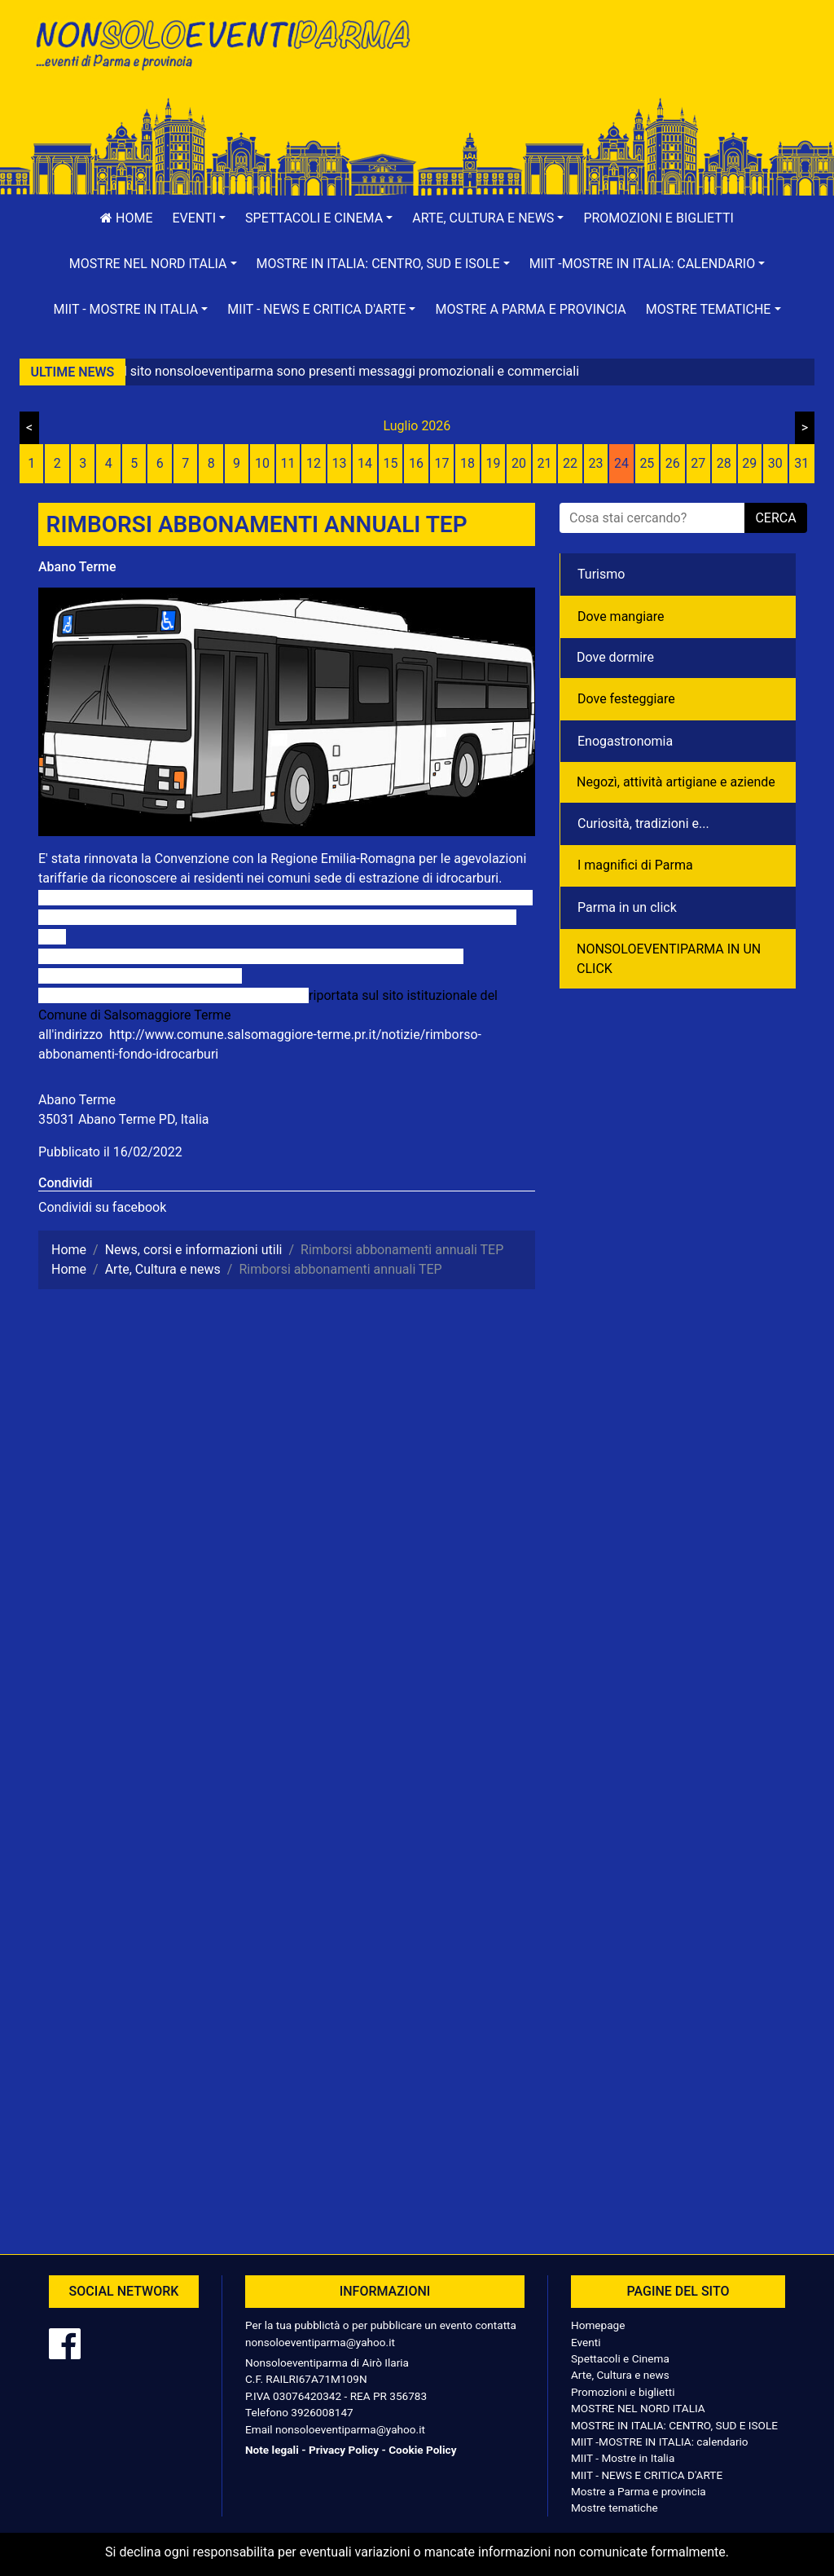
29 (749, 463)
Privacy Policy (344, 2449)
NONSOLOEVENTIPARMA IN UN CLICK (669, 958)
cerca (775, 518)
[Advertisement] (612, 66)
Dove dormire (615, 657)
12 (313, 463)
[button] (199, 218)
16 (416, 463)
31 (801, 463)
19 (492, 463)
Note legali (272, 2449)
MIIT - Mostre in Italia (622, 2457)
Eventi (586, 2342)
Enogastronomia (625, 741)
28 (724, 463)
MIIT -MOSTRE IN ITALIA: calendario (659, 2441)
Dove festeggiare (626, 699)
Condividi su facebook (102, 1207)
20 (518, 463)
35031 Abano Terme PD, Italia (123, 1119)
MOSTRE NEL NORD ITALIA (638, 2408)
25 (646, 463)
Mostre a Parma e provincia (530, 309)
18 (467, 463)
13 (339, 463)
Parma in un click (627, 907)
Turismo (601, 574)
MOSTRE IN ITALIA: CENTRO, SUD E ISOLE (674, 2425)
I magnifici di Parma (635, 865)
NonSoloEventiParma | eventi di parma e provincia (221, 47)
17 (442, 463)
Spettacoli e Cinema (620, 2358)
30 (775, 463)
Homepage (598, 2325)
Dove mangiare (621, 616)
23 (595, 463)
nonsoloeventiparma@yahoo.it (320, 2342)
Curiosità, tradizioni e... (643, 823)
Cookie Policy (422, 2449)
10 (262, 463)
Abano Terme (77, 567)
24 (621, 463)
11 (288, 463)
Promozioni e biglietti (658, 218)
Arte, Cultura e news (620, 2374)
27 (698, 463)
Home (126, 218)
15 (391, 463)
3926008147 (322, 2412)
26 (672, 463)
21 (544, 463)
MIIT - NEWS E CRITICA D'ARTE (646, 2474)
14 (365, 463)
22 (570, 463)
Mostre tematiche (614, 2507)
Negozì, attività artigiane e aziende (676, 782)
